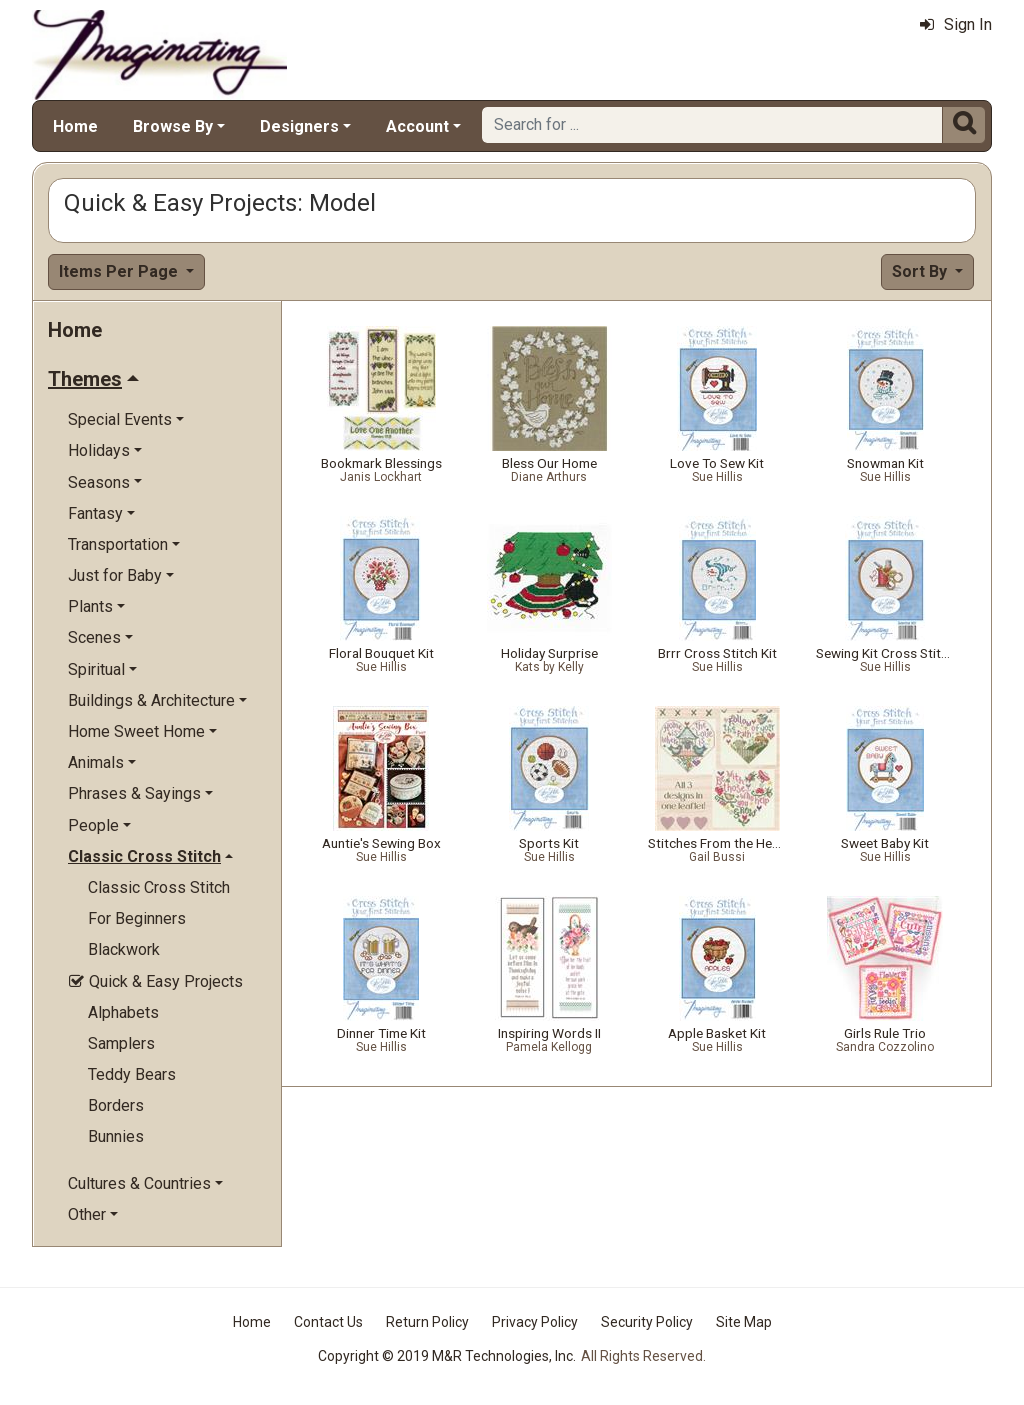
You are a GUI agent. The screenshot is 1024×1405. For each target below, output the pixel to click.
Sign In (956, 24)
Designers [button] (299, 126)
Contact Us (328, 1322)
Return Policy (427, 1322)
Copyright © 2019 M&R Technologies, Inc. (447, 1356)
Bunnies (116, 1136)
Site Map (744, 1322)
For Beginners (137, 918)
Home (75, 126)
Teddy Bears (132, 1074)
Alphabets (123, 1012)
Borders (116, 1105)
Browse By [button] (173, 126)
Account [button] (417, 126)
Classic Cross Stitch (159, 887)
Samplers (121, 1043)
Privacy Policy (535, 1322)
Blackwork (124, 949)
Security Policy (647, 1322)
